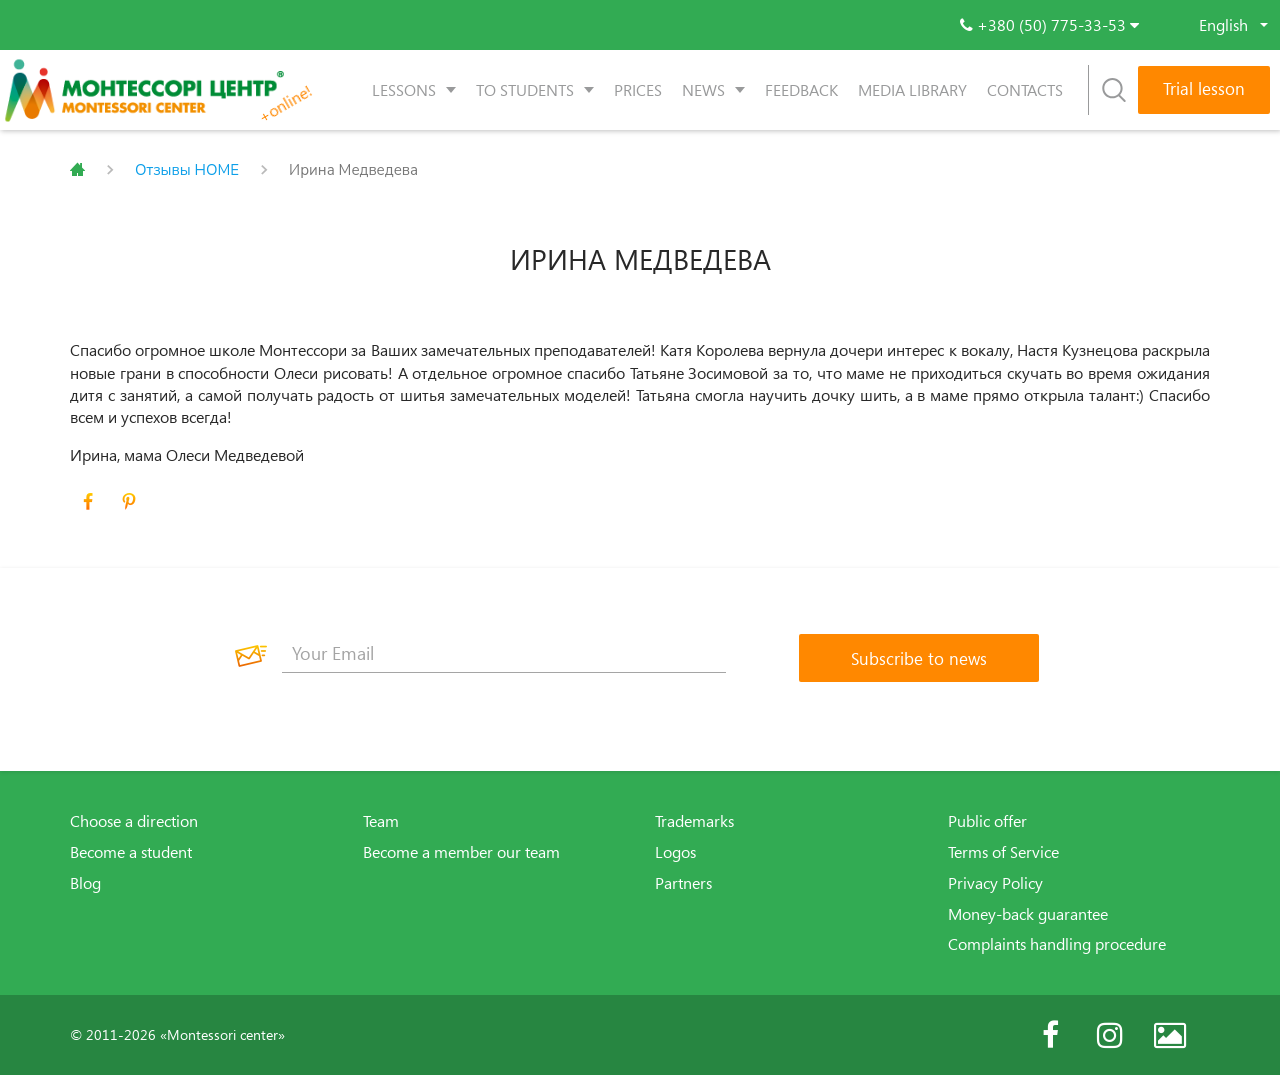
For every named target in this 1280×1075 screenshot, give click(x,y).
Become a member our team (461, 852)
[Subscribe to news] (919, 658)
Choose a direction (134, 821)
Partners (683, 883)
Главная (77, 170)
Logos (675, 852)
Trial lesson (1204, 88)
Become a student (131, 852)
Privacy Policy (995, 883)
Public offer (987, 821)
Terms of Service (1003, 852)
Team (381, 821)
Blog (85, 883)
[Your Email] (504, 653)
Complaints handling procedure (1057, 944)
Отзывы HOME (187, 170)
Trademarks (694, 821)
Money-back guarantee (1028, 914)
